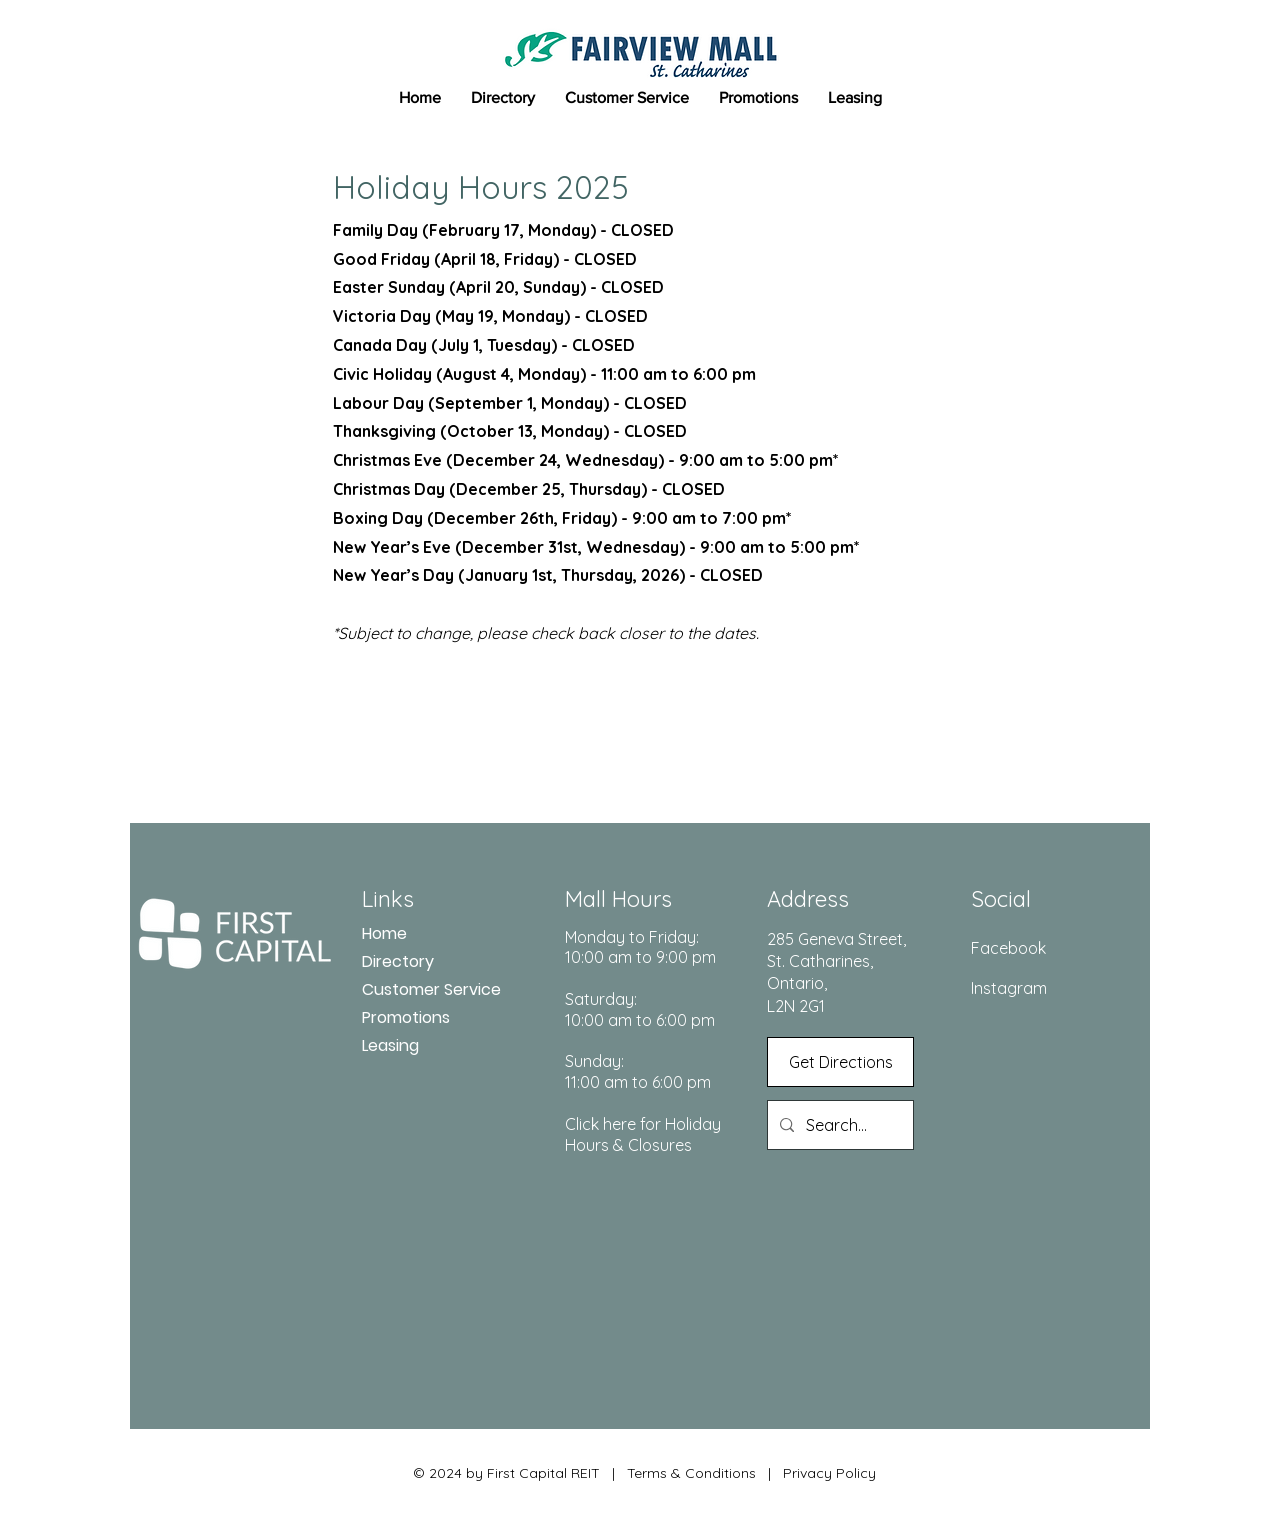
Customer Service (431, 989)
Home (384, 933)
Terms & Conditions (691, 1473)
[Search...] (838, 1125)
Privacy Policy (827, 1473)
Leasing (390, 1045)
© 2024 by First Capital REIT (506, 1473)
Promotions (406, 1017)
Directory (398, 961)
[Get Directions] (840, 1062)
